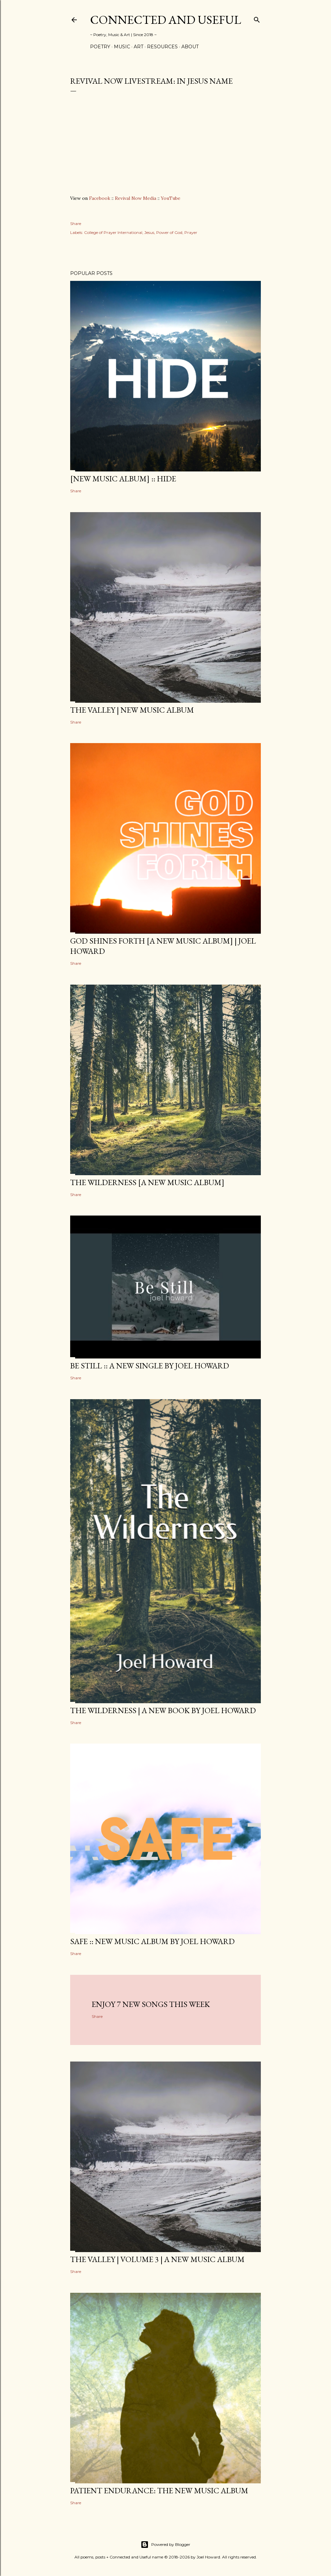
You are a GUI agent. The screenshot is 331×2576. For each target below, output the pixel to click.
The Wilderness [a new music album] (147, 1182)
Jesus (149, 232)
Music (122, 47)
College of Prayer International (113, 232)
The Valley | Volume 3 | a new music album (157, 2259)
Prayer (190, 232)
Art (138, 47)
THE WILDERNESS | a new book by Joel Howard (163, 1710)
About (190, 47)
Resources (162, 47)
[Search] (257, 18)
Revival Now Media (135, 198)
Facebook (99, 198)
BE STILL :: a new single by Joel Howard (149, 1365)
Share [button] (75, 223)
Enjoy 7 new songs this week (151, 2004)
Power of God (169, 232)
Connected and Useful (165, 19)
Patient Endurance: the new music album (159, 2490)
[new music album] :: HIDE (123, 478)
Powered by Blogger (165, 2545)
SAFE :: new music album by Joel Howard (152, 1941)
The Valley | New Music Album (132, 710)
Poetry (100, 47)
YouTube (170, 198)
